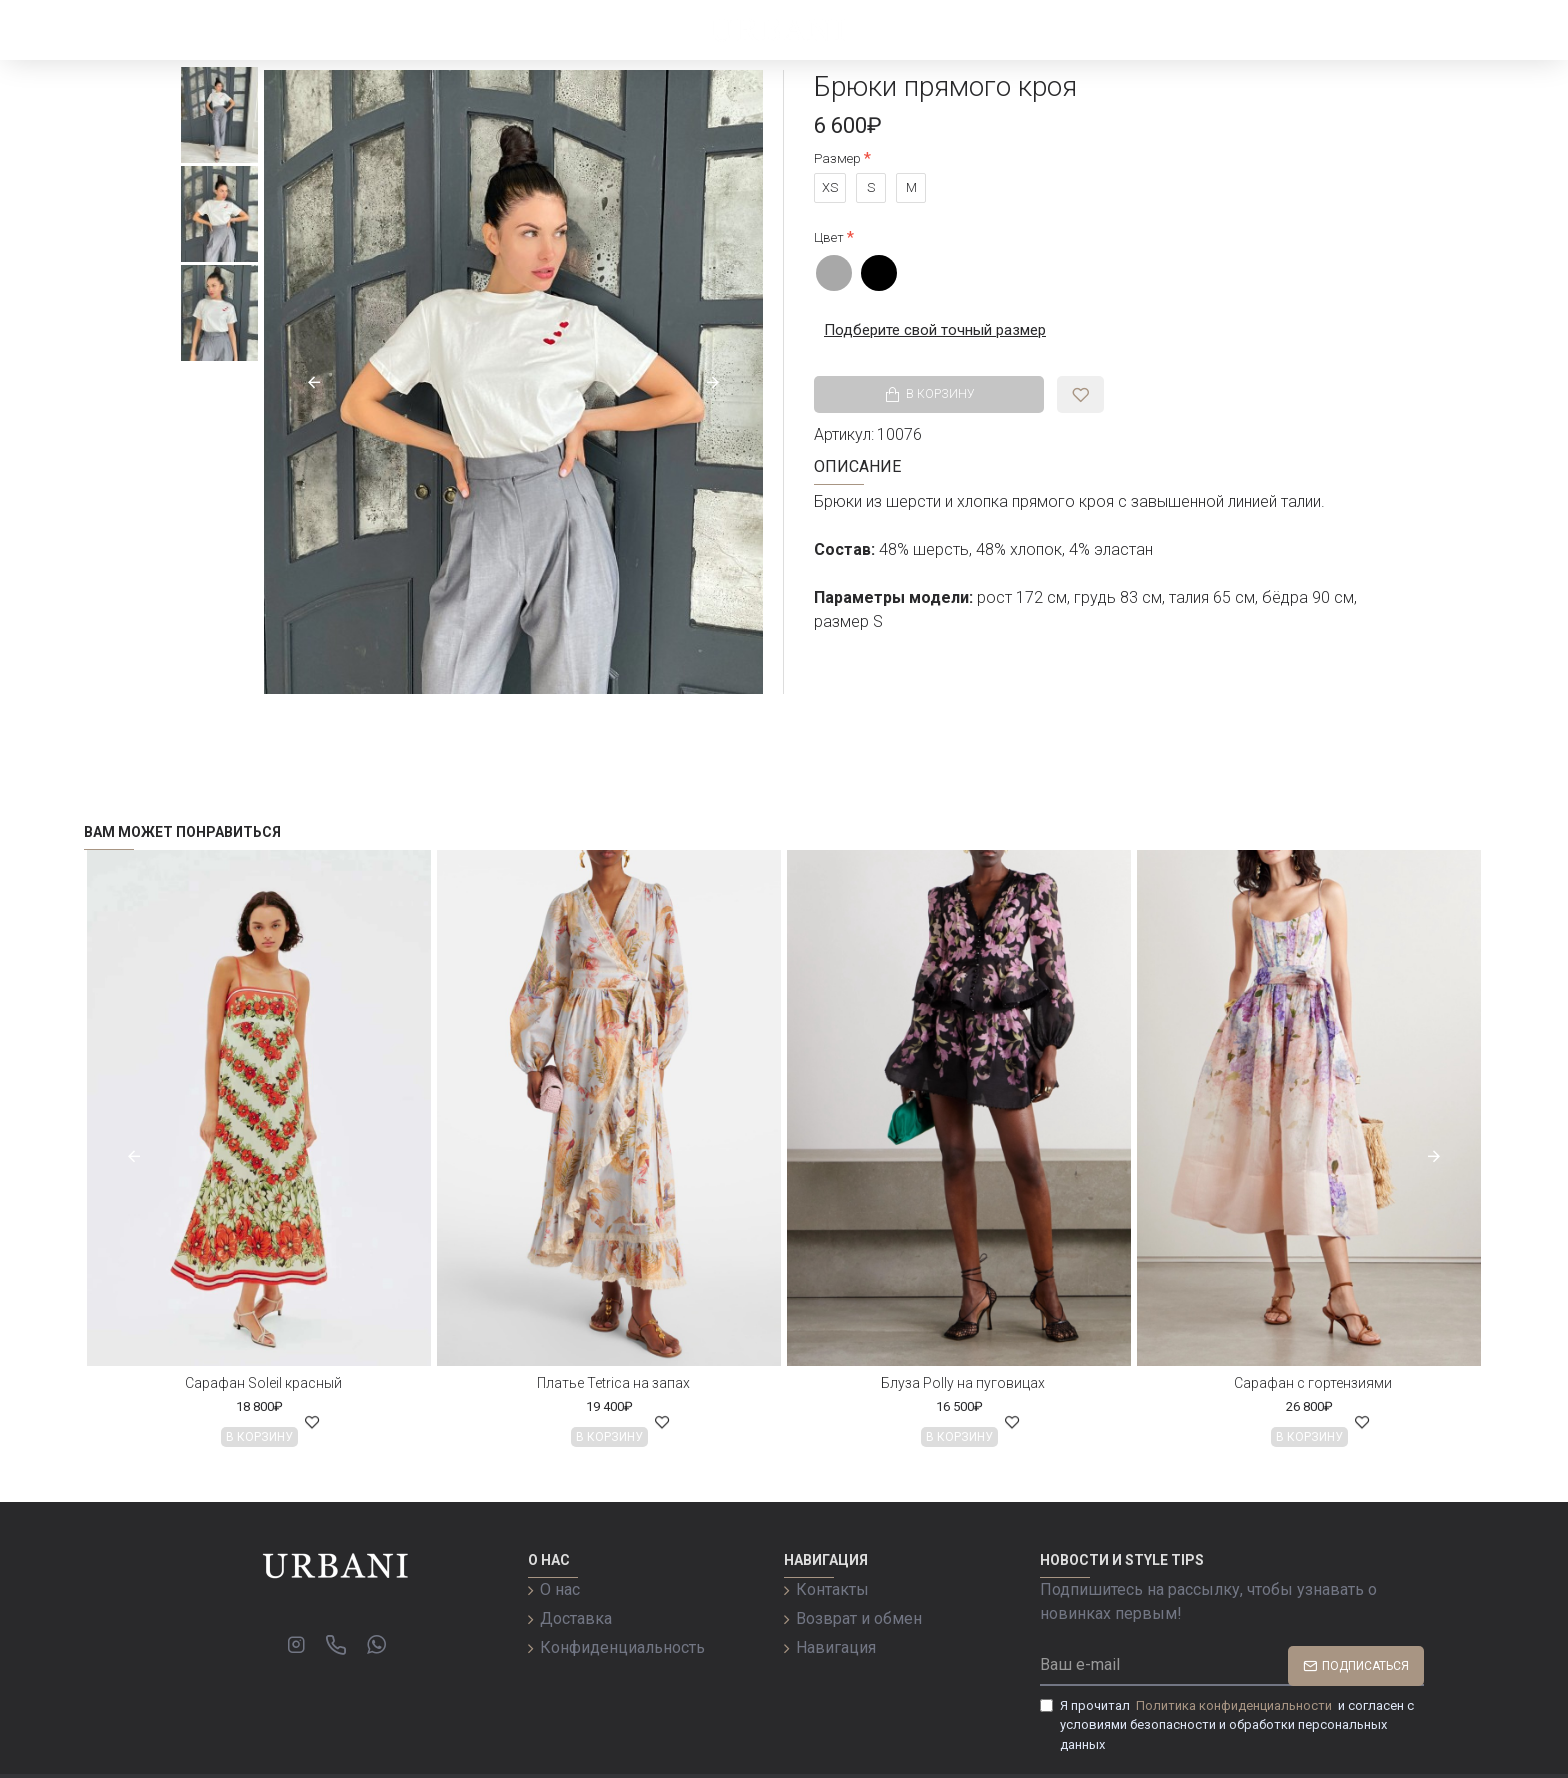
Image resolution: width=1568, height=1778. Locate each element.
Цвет (829, 237)
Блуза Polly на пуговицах (963, 1383)
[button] (314, 382)
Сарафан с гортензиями (1313, 1383)
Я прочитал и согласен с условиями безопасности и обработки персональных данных (1227, 1724)
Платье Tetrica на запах (613, 1383)
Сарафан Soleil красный (263, 1383)
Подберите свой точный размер (929, 330)
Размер (837, 158)
